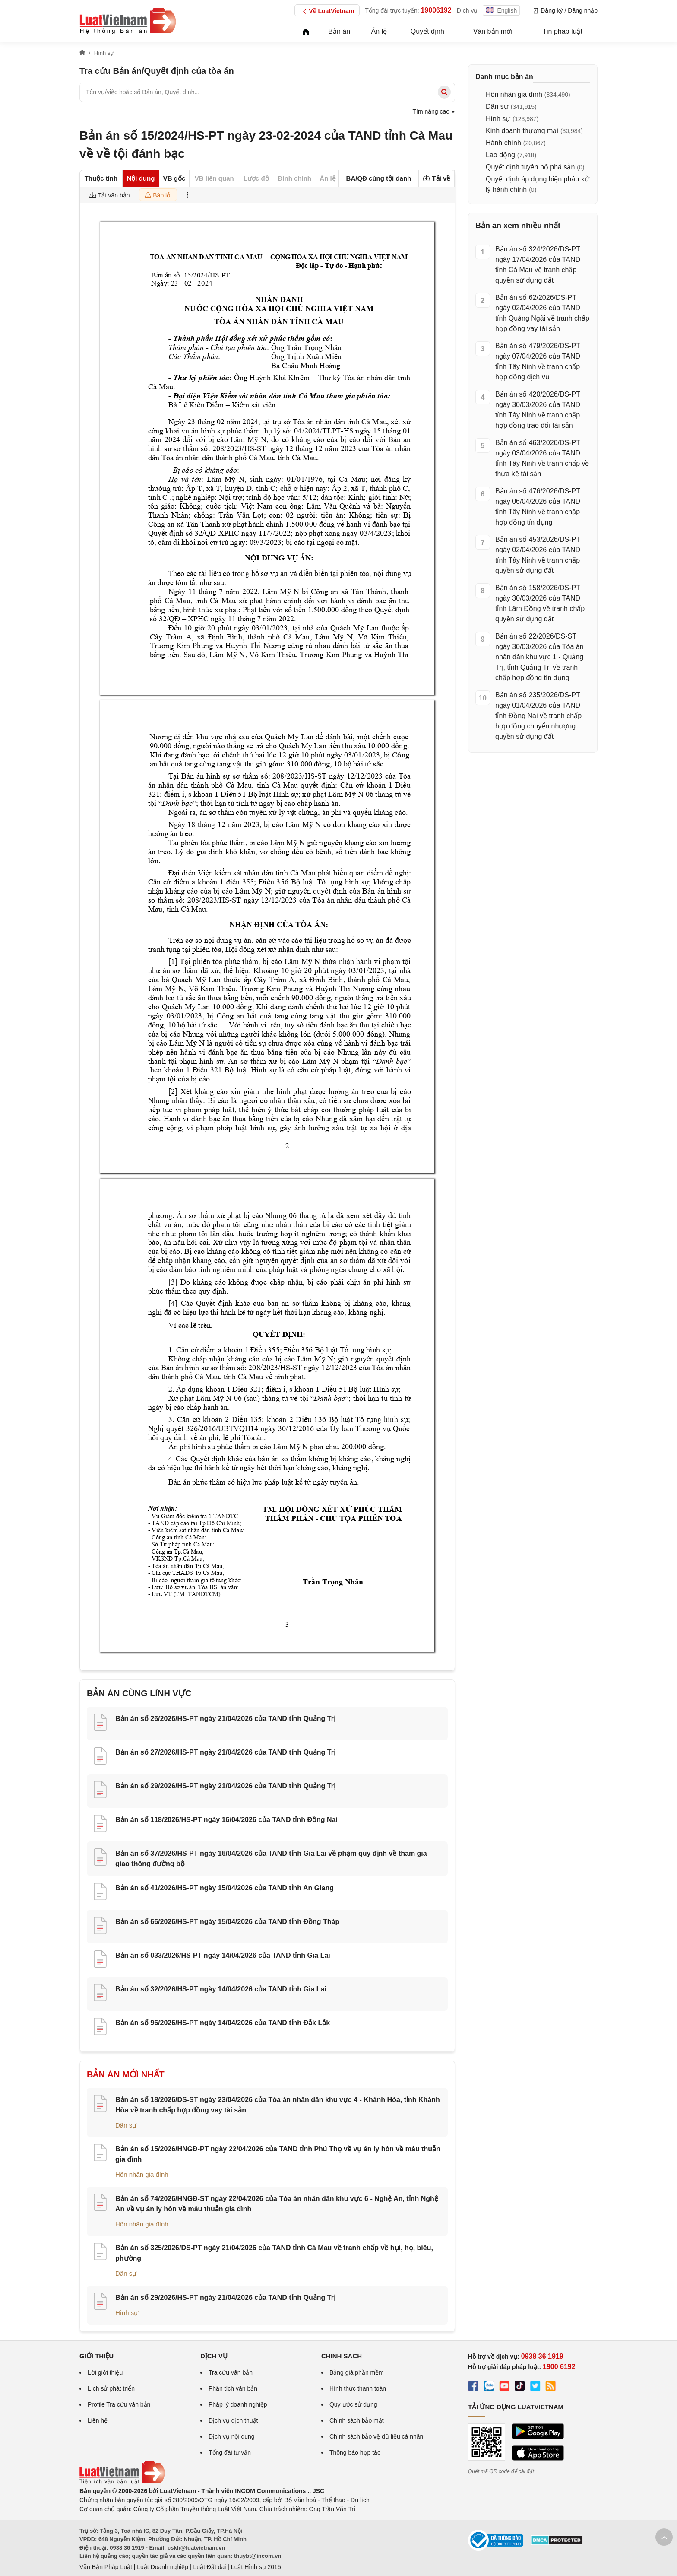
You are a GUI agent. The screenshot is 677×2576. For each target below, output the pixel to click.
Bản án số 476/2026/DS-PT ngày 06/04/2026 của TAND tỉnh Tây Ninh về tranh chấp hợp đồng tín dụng (537, 506)
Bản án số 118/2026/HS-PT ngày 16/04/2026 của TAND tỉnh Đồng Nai (226, 1819)
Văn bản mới (492, 31)
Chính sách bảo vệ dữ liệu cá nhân (376, 2436)
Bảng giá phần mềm (356, 2372)
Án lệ (379, 31)
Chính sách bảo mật (356, 2420)
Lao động (500, 155)
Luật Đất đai (209, 2566)
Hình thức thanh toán (357, 2388)
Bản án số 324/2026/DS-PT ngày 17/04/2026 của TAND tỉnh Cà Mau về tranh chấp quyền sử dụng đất (537, 264)
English (501, 10)
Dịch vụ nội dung (232, 2436)
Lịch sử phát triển (111, 2388)
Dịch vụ (467, 10)
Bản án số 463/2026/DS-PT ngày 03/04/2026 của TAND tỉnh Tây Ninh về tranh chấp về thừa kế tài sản (542, 458)
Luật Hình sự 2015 (256, 2566)
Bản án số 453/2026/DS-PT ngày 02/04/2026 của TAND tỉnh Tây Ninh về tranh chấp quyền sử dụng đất (537, 555)
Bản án (339, 31)
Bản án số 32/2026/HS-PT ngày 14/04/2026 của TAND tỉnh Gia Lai (220, 1989)
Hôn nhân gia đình (141, 2174)
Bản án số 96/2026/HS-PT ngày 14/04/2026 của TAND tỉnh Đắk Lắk (222, 2022)
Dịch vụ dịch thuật (233, 2420)
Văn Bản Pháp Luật (105, 2566)
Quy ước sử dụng (353, 2404)
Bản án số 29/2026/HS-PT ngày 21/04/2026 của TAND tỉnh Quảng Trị (225, 1786)
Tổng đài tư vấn (230, 2452)
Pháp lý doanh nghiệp (238, 2404)
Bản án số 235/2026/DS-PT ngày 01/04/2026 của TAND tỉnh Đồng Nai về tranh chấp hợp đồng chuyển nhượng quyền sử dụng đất (538, 715)
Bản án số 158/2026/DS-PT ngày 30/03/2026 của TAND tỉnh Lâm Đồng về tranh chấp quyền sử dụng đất (540, 603)
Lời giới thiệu (105, 2372)
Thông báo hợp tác (354, 2452)
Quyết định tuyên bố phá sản (530, 167)
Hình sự (126, 2312)
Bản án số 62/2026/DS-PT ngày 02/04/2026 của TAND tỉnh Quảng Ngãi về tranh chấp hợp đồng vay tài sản (542, 313)
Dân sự (125, 2125)
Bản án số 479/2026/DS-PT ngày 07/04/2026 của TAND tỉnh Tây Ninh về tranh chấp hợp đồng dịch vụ (537, 361)
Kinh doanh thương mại (522, 130)
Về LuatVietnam (327, 11)
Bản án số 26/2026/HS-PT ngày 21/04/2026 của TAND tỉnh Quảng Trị (225, 1718)
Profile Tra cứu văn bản (119, 2404)
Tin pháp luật (562, 31)
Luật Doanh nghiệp (162, 2566)
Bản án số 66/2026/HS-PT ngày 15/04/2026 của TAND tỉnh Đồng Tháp (227, 1921)
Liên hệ (98, 2420)
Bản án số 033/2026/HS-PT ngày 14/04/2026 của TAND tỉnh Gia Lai (222, 1955)
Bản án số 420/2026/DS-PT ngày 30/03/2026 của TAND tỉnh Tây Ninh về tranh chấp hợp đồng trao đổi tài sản (537, 410)
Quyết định (427, 31)
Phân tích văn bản (233, 2388)
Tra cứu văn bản (231, 2372)
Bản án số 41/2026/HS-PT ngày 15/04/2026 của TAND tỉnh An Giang (224, 1888)
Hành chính (503, 142)
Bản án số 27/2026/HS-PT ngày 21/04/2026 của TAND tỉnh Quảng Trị (225, 1752)
